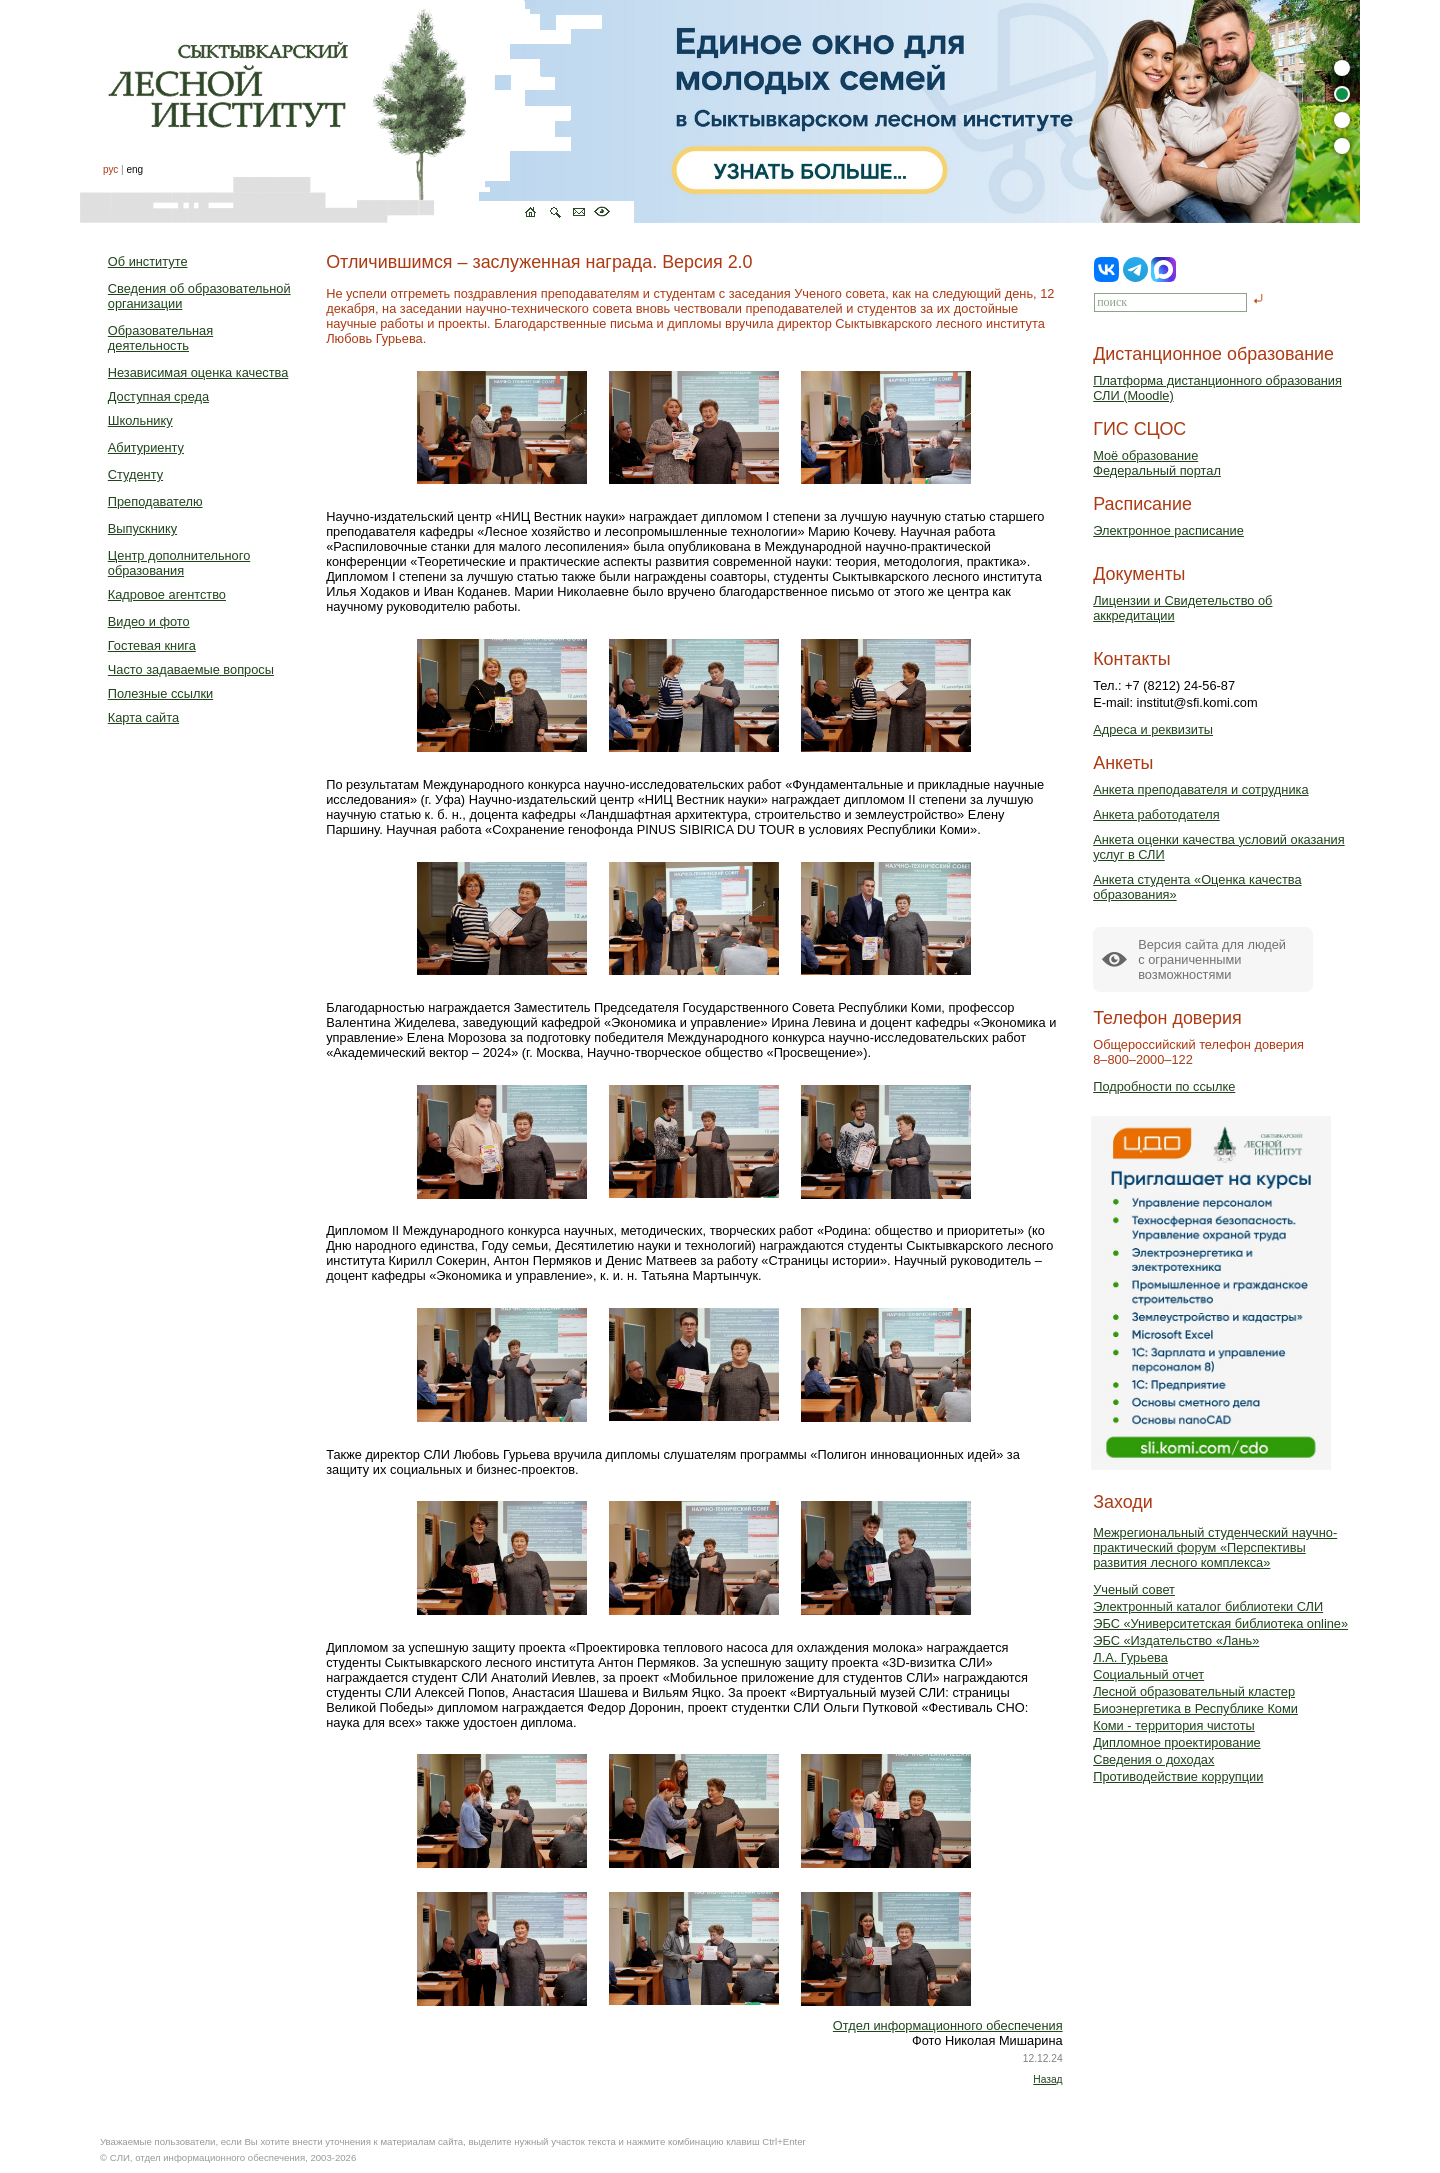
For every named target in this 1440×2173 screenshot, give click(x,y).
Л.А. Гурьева (1130, 1657)
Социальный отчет (1148, 1674)
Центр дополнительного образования (179, 563)
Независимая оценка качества (198, 372)
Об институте (148, 261)
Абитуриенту (146, 447)
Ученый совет (1134, 1589)
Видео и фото (149, 621)
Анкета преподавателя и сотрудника (1200, 789)
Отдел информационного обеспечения (948, 2025)
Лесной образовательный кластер (1194, 1691)
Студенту (135, 474)
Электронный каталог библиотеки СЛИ (1208, 1606)
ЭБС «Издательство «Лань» (1176, 1640)
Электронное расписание (1168, 530)
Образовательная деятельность (160, 338)
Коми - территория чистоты (1174, 1725)
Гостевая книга (152, 645)
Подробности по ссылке (1164, 1086)
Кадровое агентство (167, 594)
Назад (1047, 2079)
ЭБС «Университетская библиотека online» (1220, 1623)
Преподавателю (155, 501)
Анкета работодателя (1156, 814)
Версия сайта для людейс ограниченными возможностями (1212, 959)
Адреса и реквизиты (1153, 729)
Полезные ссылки (160, 693)
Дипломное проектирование (1177, 1742)
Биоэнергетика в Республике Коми (1195, 1708)
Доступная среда (158, 396)
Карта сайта (143, 717)
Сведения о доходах (1153, 1759)
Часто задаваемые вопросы (191, 669)
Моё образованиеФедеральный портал (1157, 463)
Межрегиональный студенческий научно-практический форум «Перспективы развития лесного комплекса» (1215, 1547)
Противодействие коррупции (1178, 1776)
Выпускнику (142, 528)
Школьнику (140, 420)
